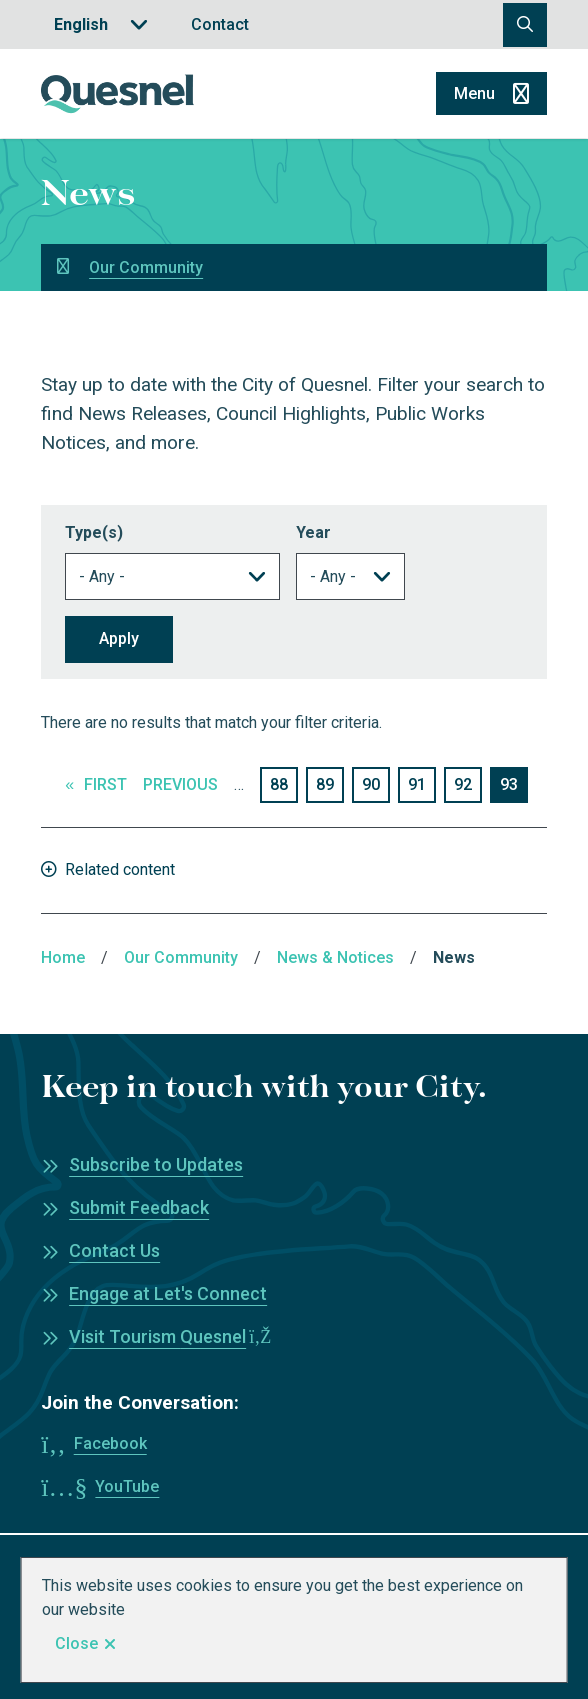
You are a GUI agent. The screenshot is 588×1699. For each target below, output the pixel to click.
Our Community (146, 268)
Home (63, 957)
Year (313, 532)
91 (422, 783)
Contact (220, 24)
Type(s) (94, 532)
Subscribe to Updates (156, 1164)
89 (330, 783)
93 (514, 788)
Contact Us (114, 1250)
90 (376, 783)
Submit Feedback (139, 1207)
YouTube (127, 1486)
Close (76, 1643)
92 (468, 783)
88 (284, 783)
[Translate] (101, 24)
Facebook (110, 1443)
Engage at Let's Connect (168, 1293)
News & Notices (335, 957)
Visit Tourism (170, 1336)
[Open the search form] (525, 25)
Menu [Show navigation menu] (474, 93)
